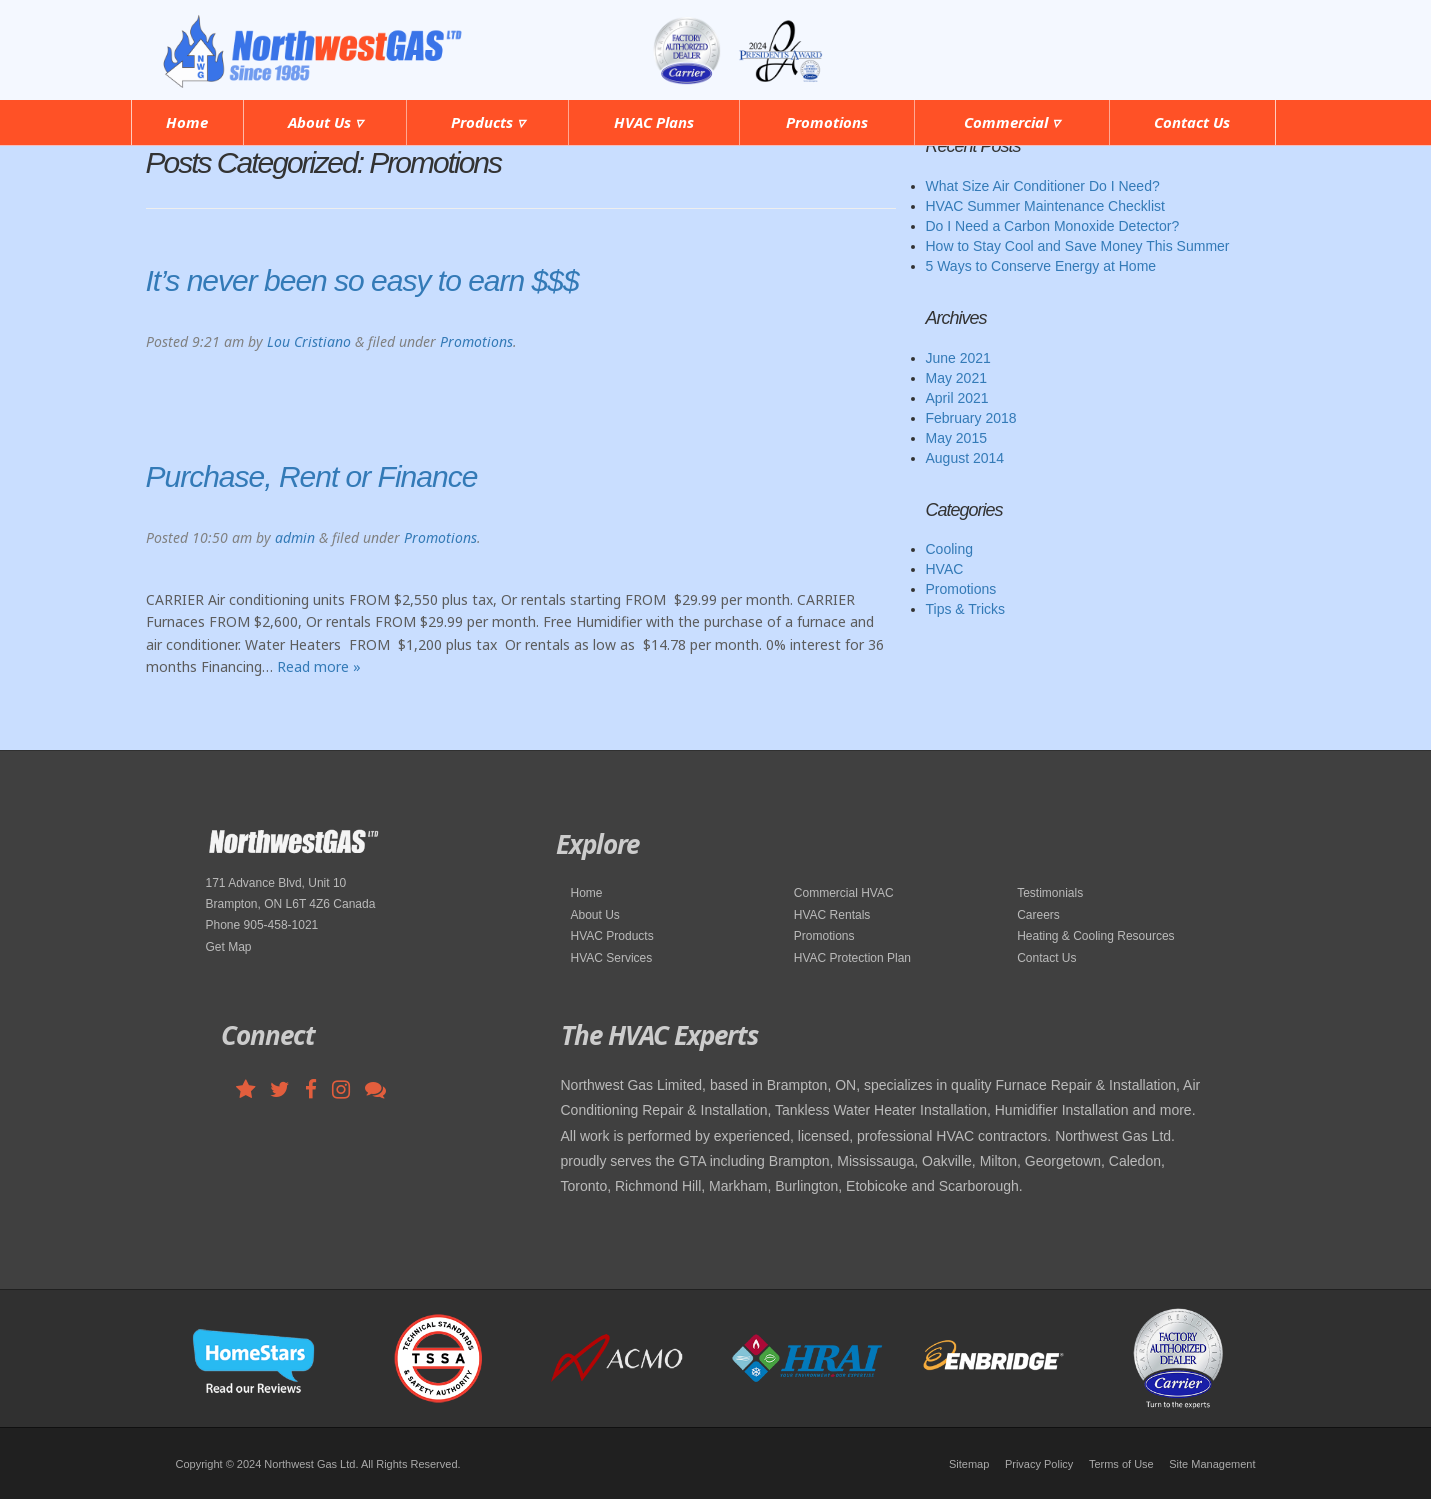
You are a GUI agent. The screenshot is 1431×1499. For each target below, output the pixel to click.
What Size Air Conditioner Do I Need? (1043, 186)
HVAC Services (612, 958)
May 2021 (956, 378)
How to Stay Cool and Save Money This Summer (1078, 246)
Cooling (949, 549)
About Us (595, 915)
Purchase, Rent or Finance (312, 476)
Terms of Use (1121, 1464)
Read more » (319, 666)
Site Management (1212, 1464)
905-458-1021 (1188, 38)
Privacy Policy (1039, 1464)
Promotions (827, 122)
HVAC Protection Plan (852, 958)
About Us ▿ (325, 122)
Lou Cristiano (309, 341)
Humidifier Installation (1062, 1110)
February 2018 (971, 418)
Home (187, 122)
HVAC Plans (654, 122)
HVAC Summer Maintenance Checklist (1045, 206)
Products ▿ (488, 122)
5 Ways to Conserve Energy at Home (1041, 266)
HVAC (945, 569)
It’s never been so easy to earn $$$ (362, 280)
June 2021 (958, 358)
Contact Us (1192, 122)
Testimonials (1050, 893)
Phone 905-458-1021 (262, 925)
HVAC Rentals (832, 915)
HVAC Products (612, 936)
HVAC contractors (991, 1136)
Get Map (229, 947)
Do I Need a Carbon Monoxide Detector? (1053, 226)
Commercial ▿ (1012, 122)
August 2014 (965, 458)
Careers (1038, 915)
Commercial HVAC (844, 893)
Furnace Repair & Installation (1085, 1085)
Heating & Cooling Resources (1095, 936)
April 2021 (957, 398)
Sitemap (969, 1464)
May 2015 (956, 438)
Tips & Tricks (966, 609)
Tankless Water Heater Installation (881, 1110)
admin (295, 537)
